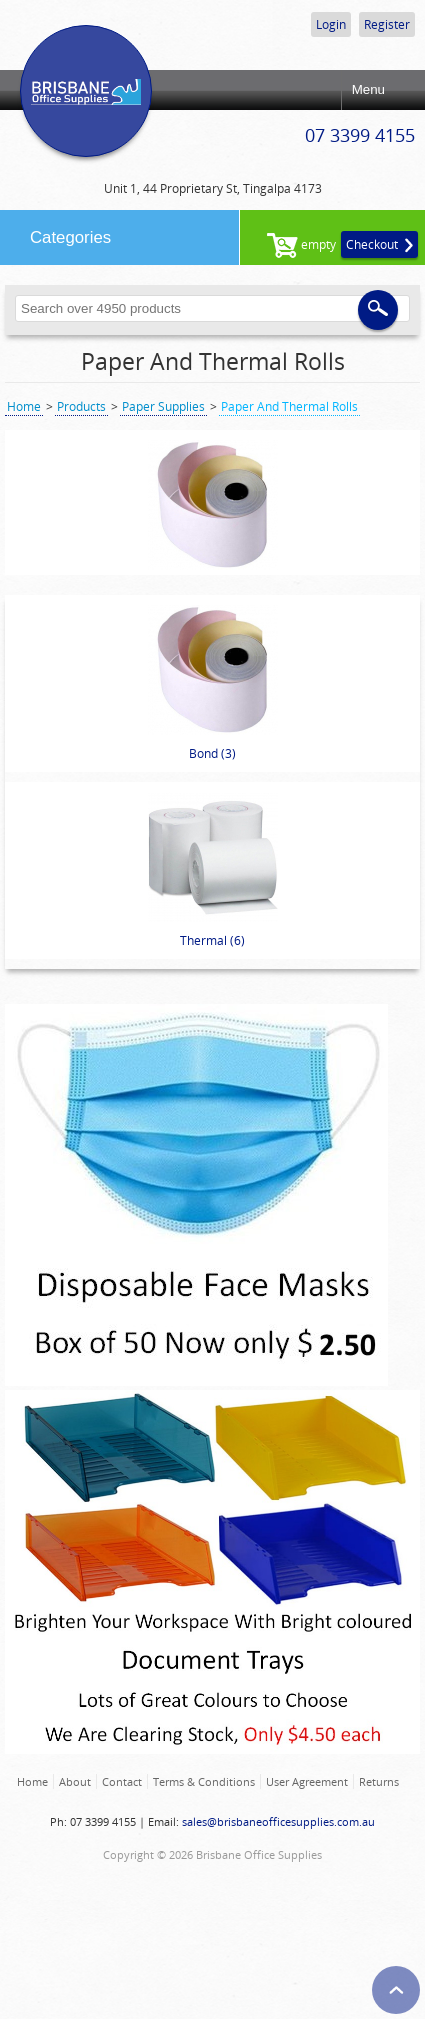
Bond (213, 683)
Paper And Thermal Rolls (213, 361)
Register (387, 24)
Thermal (213, 870)
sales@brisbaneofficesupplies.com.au (278, 1821)
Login (331, 24)
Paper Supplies (163, 406)
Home (24, 406)
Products (81, 406)
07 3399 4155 (360, 135)
